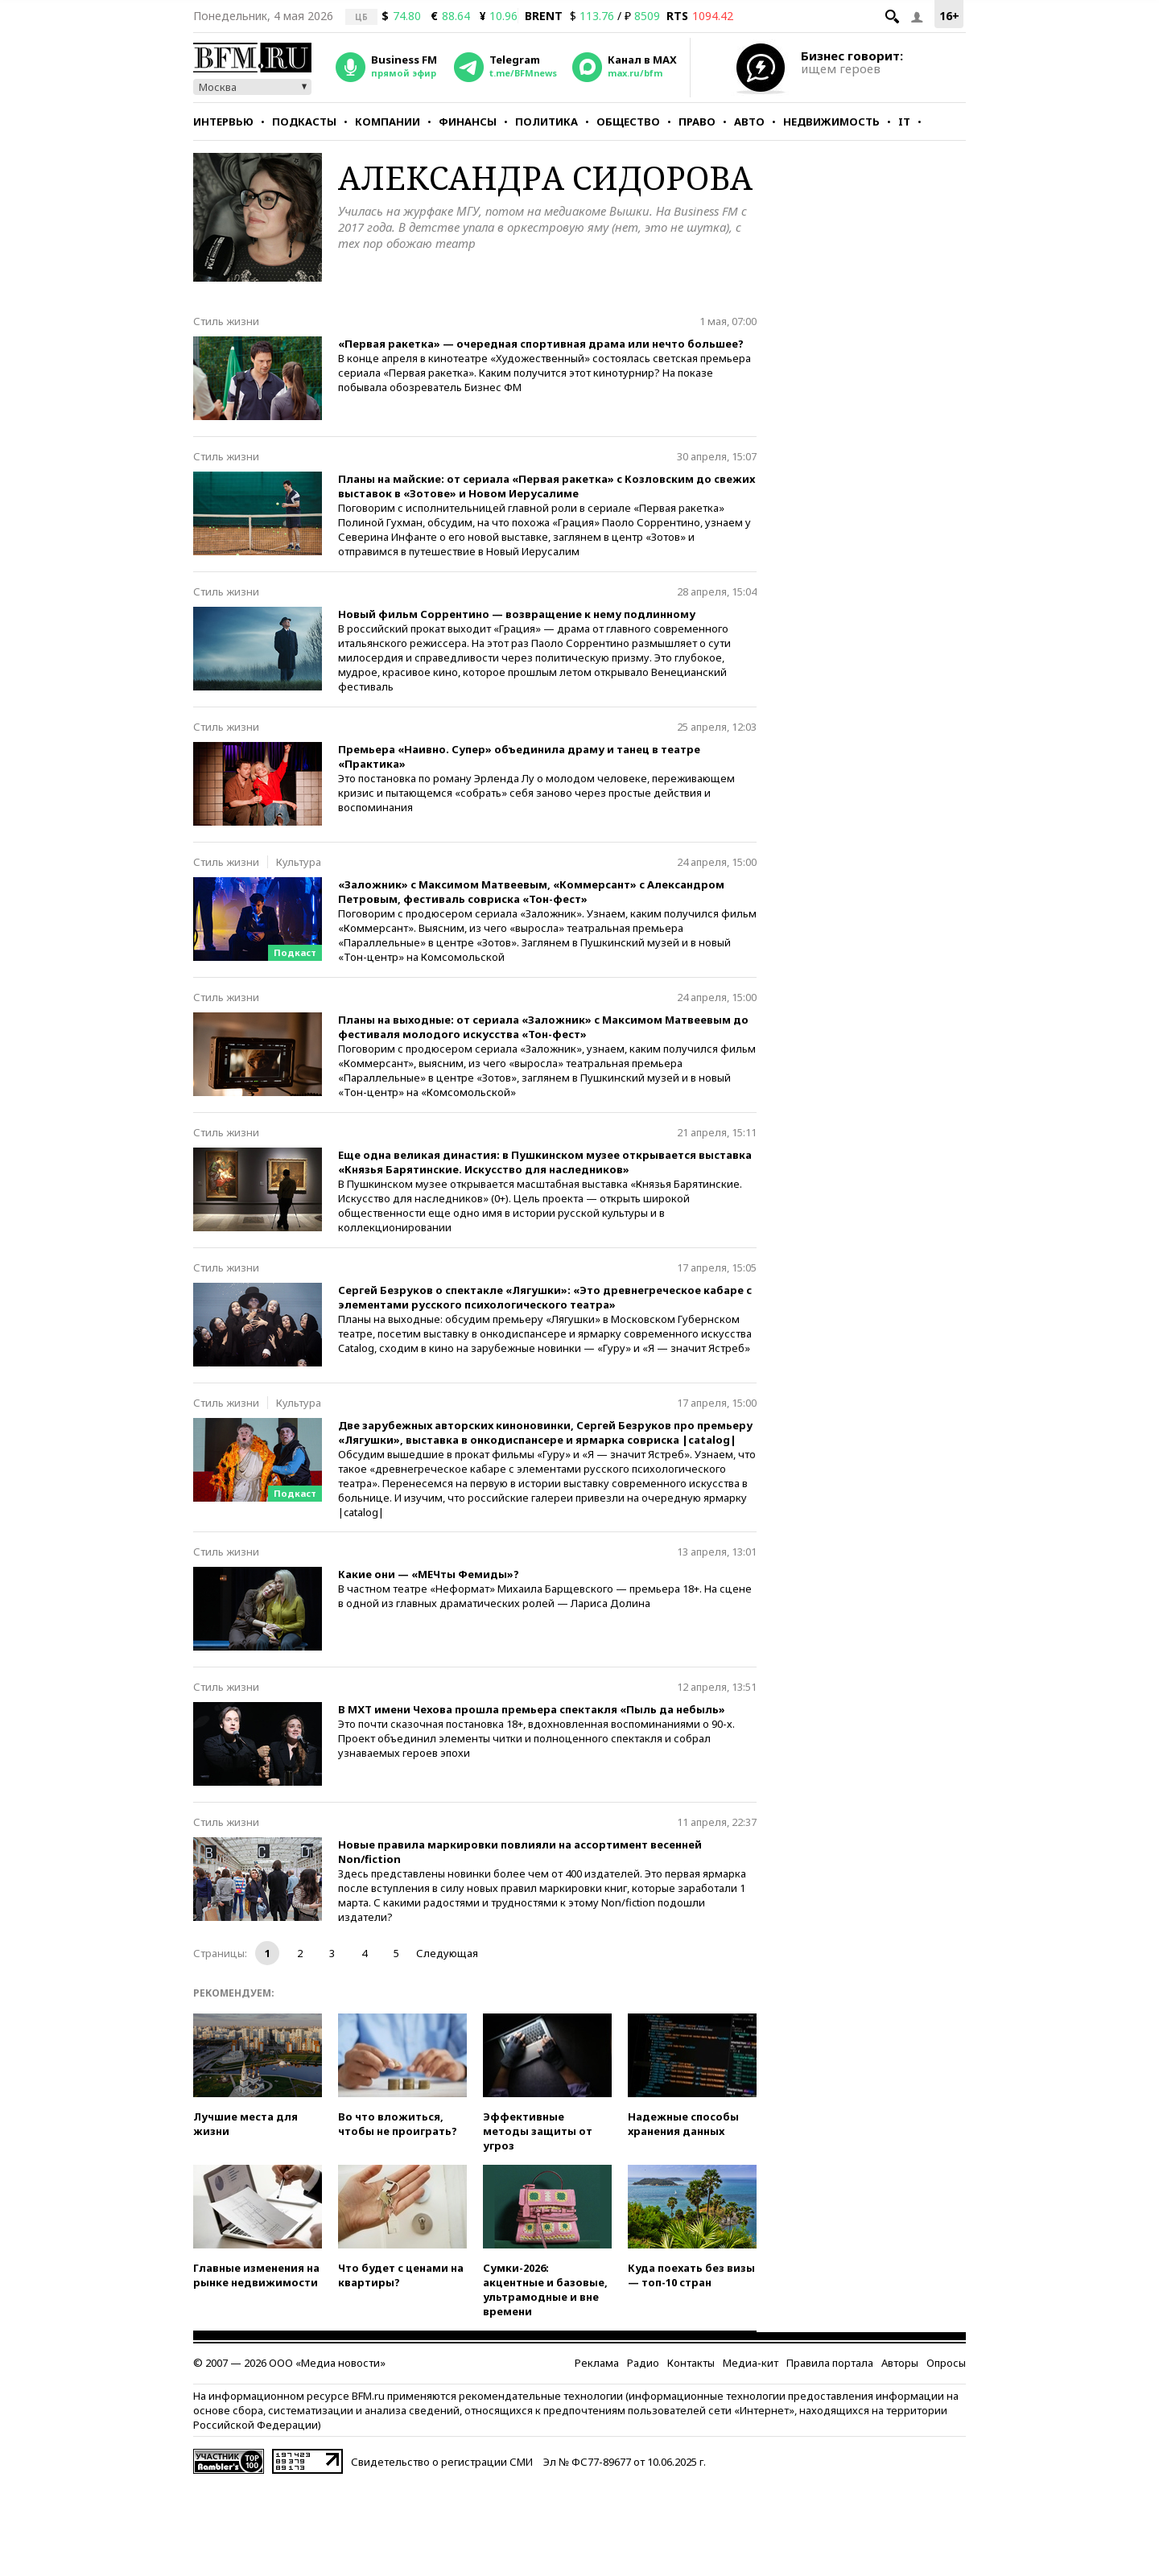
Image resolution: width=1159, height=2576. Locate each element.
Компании (387, 121)
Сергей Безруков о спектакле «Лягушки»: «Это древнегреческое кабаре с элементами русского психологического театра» (545, 1297)
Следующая (447, 1953)
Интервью (223, 121)
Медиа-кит (750, 2362)
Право (697, 121)
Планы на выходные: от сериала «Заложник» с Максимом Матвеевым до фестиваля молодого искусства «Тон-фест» (543, 1026)
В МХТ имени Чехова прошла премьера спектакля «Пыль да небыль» (531, 1709)
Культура (298, 861)
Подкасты (304, 121)
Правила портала (829, 2362)
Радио (643, 2362)
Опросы (946, 2362)
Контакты (691, 2362)
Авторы (899, 2362)
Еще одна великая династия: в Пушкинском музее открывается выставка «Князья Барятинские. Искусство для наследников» (545, 1162)
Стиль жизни (226, 321)
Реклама (597, 2362)
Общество (628, 121)
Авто (749, 121)
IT (904, 121)
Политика (546, 121)
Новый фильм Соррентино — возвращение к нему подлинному (516, 614)
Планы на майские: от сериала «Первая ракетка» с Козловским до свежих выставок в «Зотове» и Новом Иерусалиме (546, 486)
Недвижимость (831, 121)
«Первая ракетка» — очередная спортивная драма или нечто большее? (541, 343)
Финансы (468, 121)
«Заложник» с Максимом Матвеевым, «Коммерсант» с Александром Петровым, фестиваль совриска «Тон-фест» (531, 891)
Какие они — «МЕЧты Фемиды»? (428, 1574)
